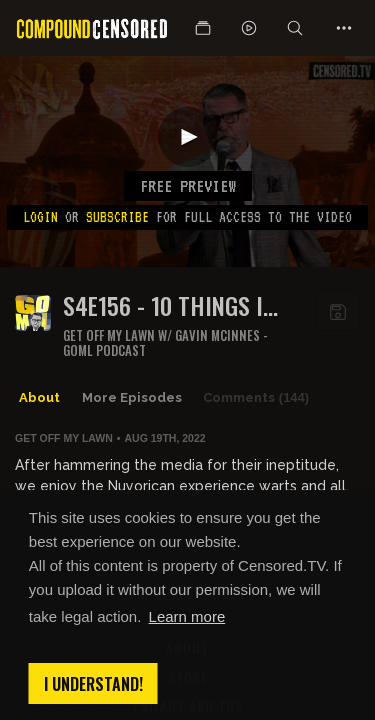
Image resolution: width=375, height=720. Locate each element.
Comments (256, 398)
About (39, 397)
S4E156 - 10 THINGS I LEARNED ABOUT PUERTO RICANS (178, 305)
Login (40, 217)
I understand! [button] (93, 684)
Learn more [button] (187, 616)
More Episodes (132, 397)
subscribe (117, 217)
